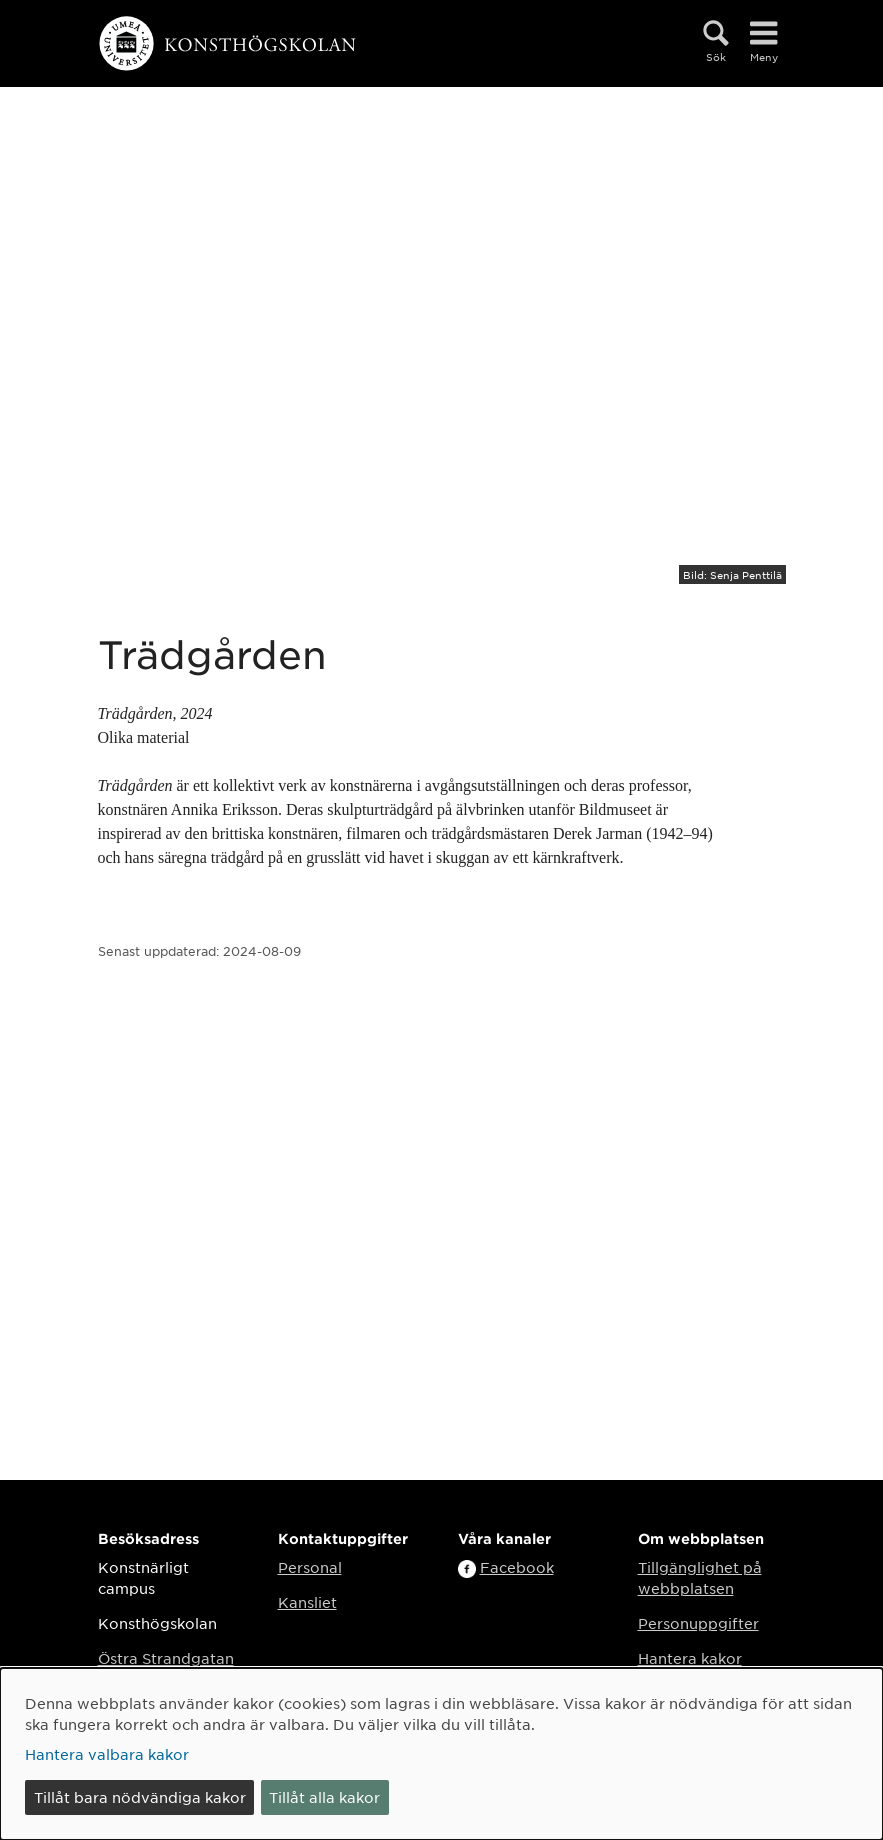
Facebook (517, 1567)
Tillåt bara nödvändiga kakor (140, 1797)
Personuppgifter (698, 1623)
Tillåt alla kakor (324, 1797)
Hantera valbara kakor (107, 1754)
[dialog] (441, 1754)
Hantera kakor (690, 1658)
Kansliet (307, 1602)
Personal (310, 1567)
